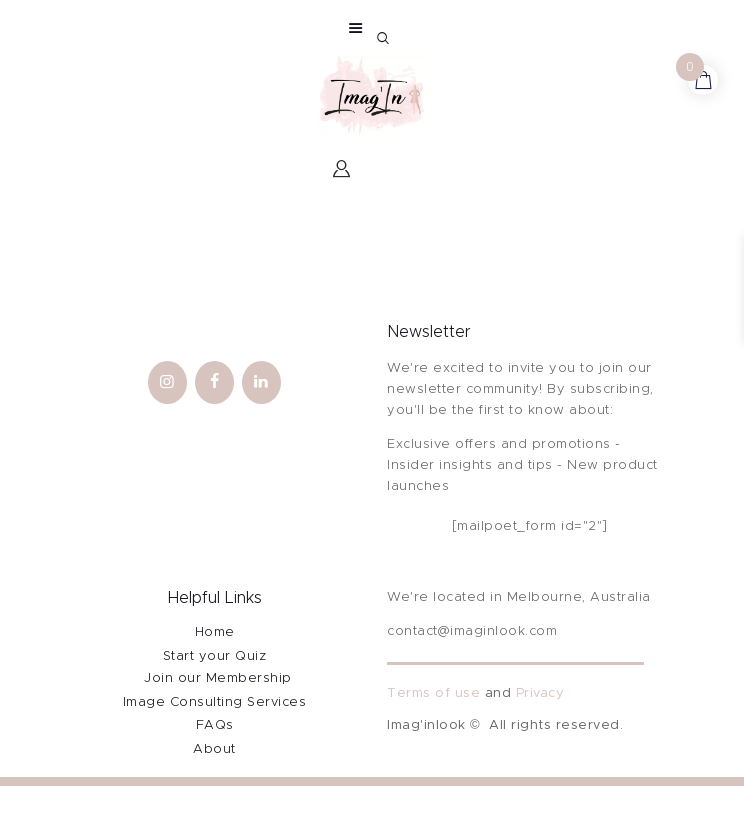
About (214, 749)
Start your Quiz (215, 656)
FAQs (215, 725)
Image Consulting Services (215, 702)
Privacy (540, 693)
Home (215, 632)
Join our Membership (218, 678)
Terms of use (433, 693)
